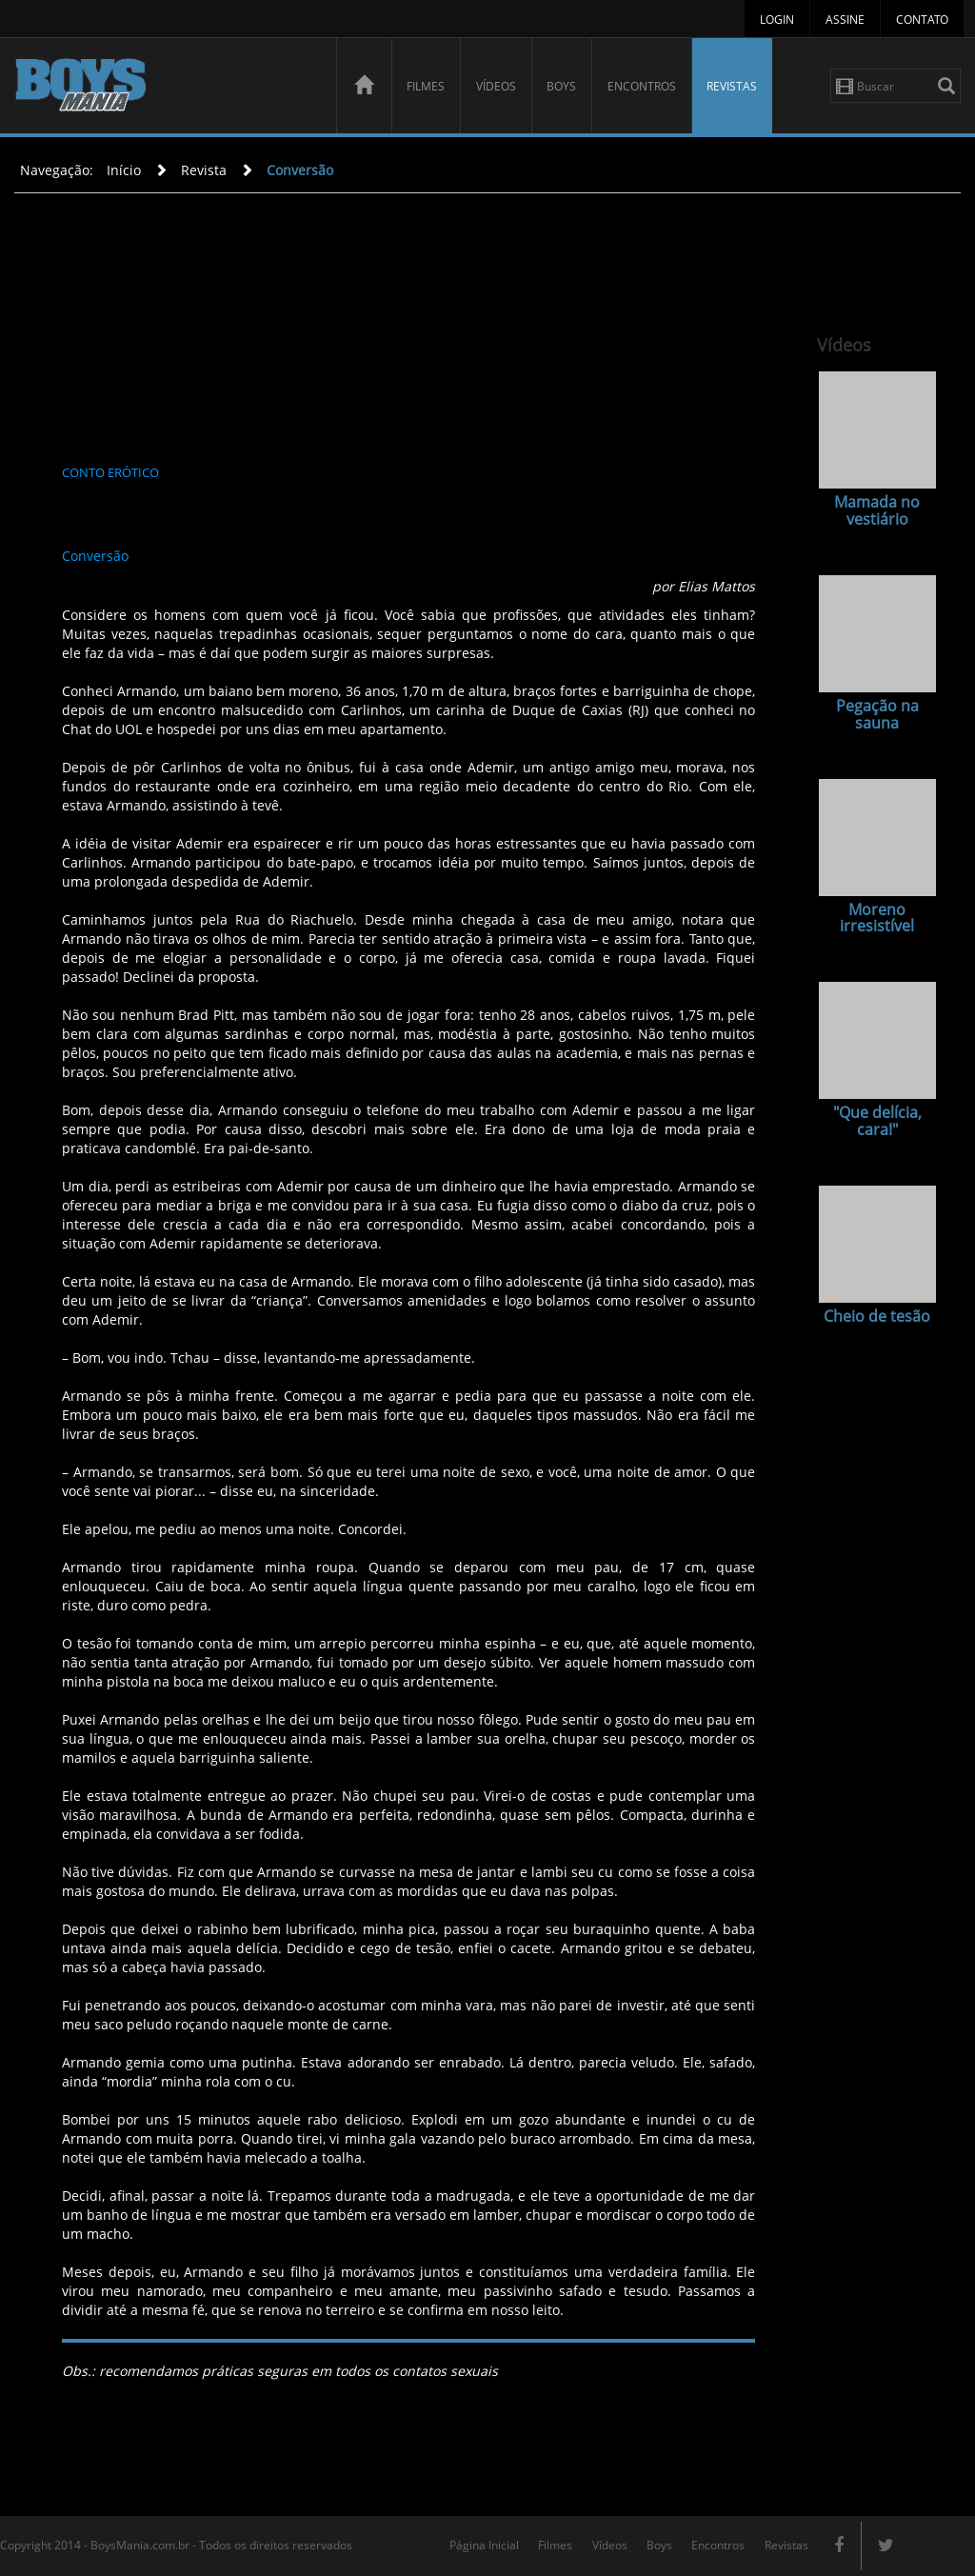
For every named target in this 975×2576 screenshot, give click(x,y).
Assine (845, 19)
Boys (561, 86)
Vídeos (496, 86)
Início (124, 170)
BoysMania (164, 88)
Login (777, 19)
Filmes (426, 86)
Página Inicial (484, 2545)
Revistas (731, 86)
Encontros (641, 86)
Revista (204, 170)
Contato (922, 19)
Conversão (300, 170)
